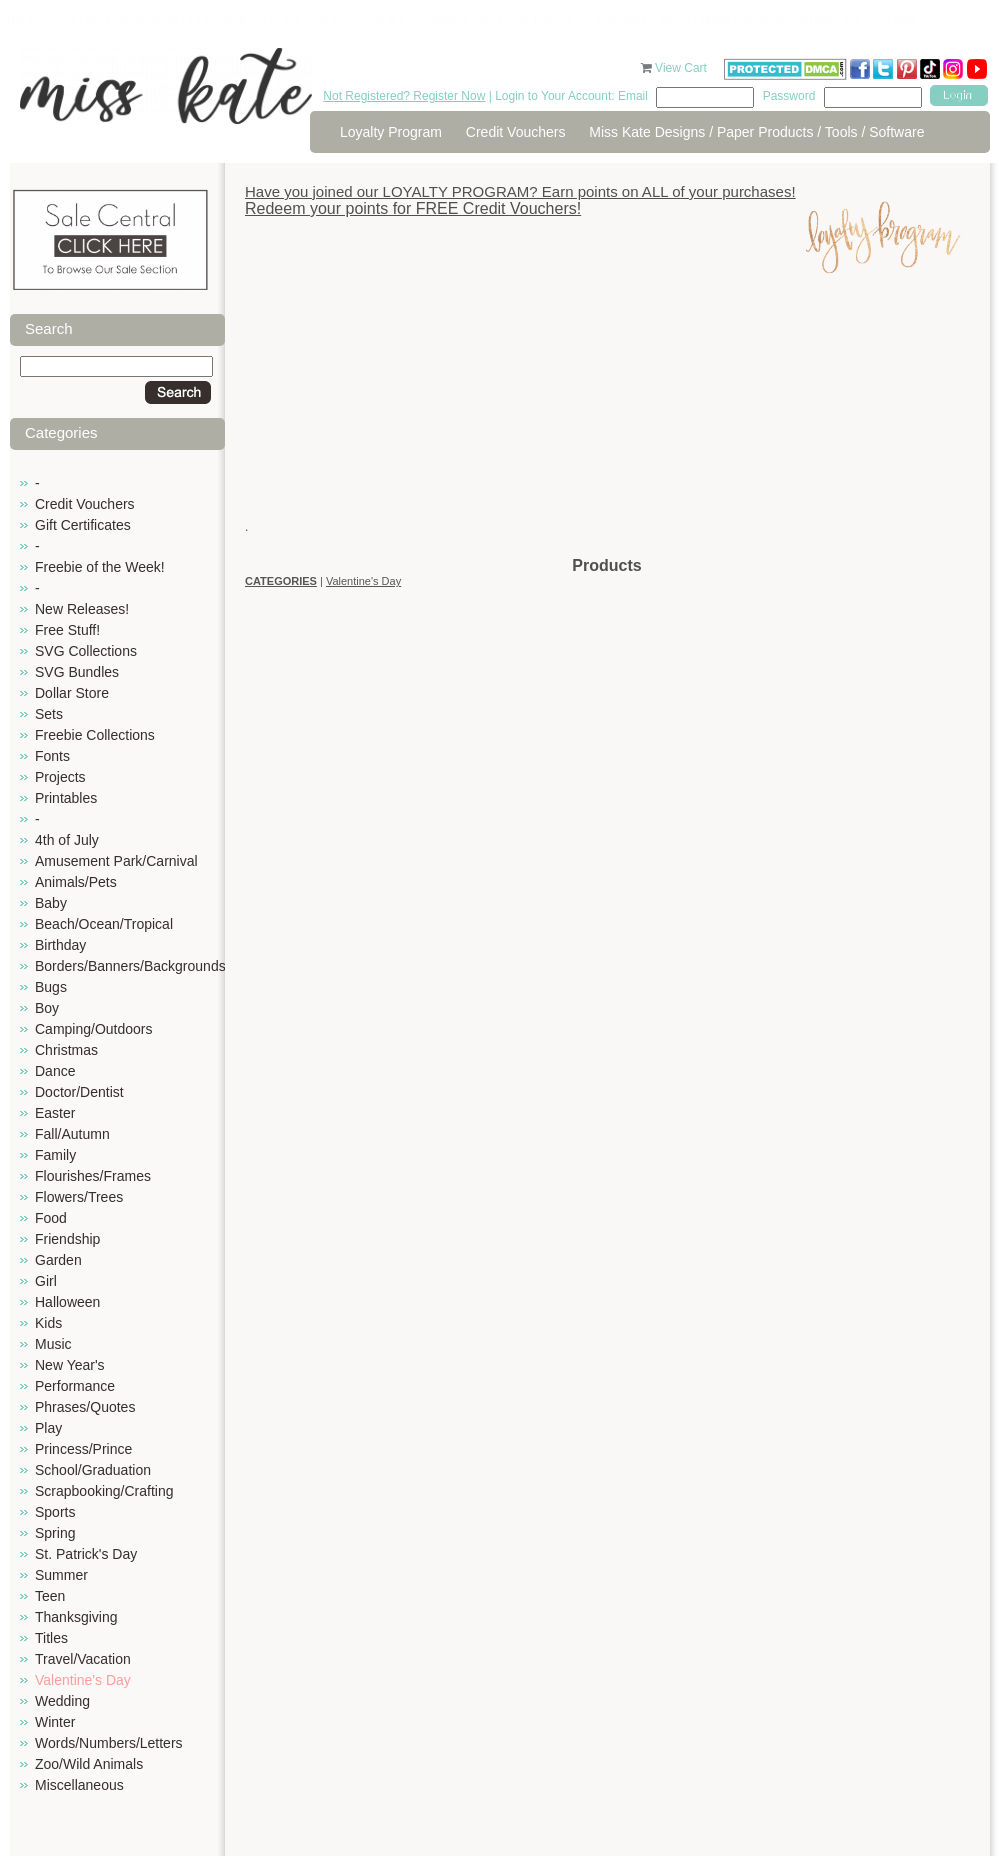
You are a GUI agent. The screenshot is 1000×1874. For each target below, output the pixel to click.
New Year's (70, 1365)
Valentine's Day (83, 1680)
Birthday (60, 945)
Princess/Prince (83, 1449)
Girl (46, 1281)
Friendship (67, 1239)
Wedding (62, 1701)
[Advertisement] (607, 415)
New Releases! (82, 609)
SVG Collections (86, 651)
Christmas (66, 1050)
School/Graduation (93, 1470)
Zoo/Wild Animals (89, 1764)
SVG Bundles (77, 672)
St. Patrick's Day (86, 1554)
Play (48, 1428)
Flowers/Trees (79, 1197)
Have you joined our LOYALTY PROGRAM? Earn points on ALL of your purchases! (520, 191)
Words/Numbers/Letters (109, 1743)
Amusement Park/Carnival (116, 861)
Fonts (52, 756)
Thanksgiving (76, 1617)
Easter (55, 1113)
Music (53, 1344)
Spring (55, 1533)
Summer (61, 1575)
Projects (60, 777)
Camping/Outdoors (94, 1029)
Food (51, 1218)
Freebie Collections (95, 735)
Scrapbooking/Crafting (104, 1491)
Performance (75, 1386)
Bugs (51, 987)
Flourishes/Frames (93, 1176)
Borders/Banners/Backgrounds (130, 966)
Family (55, 1155)
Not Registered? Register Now (404, 96)
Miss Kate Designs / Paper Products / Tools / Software (756, 132)
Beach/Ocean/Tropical (104, 924)
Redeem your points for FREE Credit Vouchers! (413, 208)
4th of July (67, 840)
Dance (55, 1071)
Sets (49, 714)
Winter (55, 1722)
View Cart (682, 68)
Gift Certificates (83, 525)
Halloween (67, 1302)
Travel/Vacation (83, 1659)
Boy (47, 1008)
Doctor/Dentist (79, 1092)
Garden (58, 1260)
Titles (51, 1638)
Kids (48, 1323)
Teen (50, 1596)
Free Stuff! (67, 630)
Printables (66, 798)
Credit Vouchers (516, 132)
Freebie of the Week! (100, 567)
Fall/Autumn (72, 1134)
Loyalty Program (391, 132)
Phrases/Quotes (85, 1407)
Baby (51, 903)
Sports (55, 1512)
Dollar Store (72, 693)
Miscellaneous (79, 1785)
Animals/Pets (76, 882)
